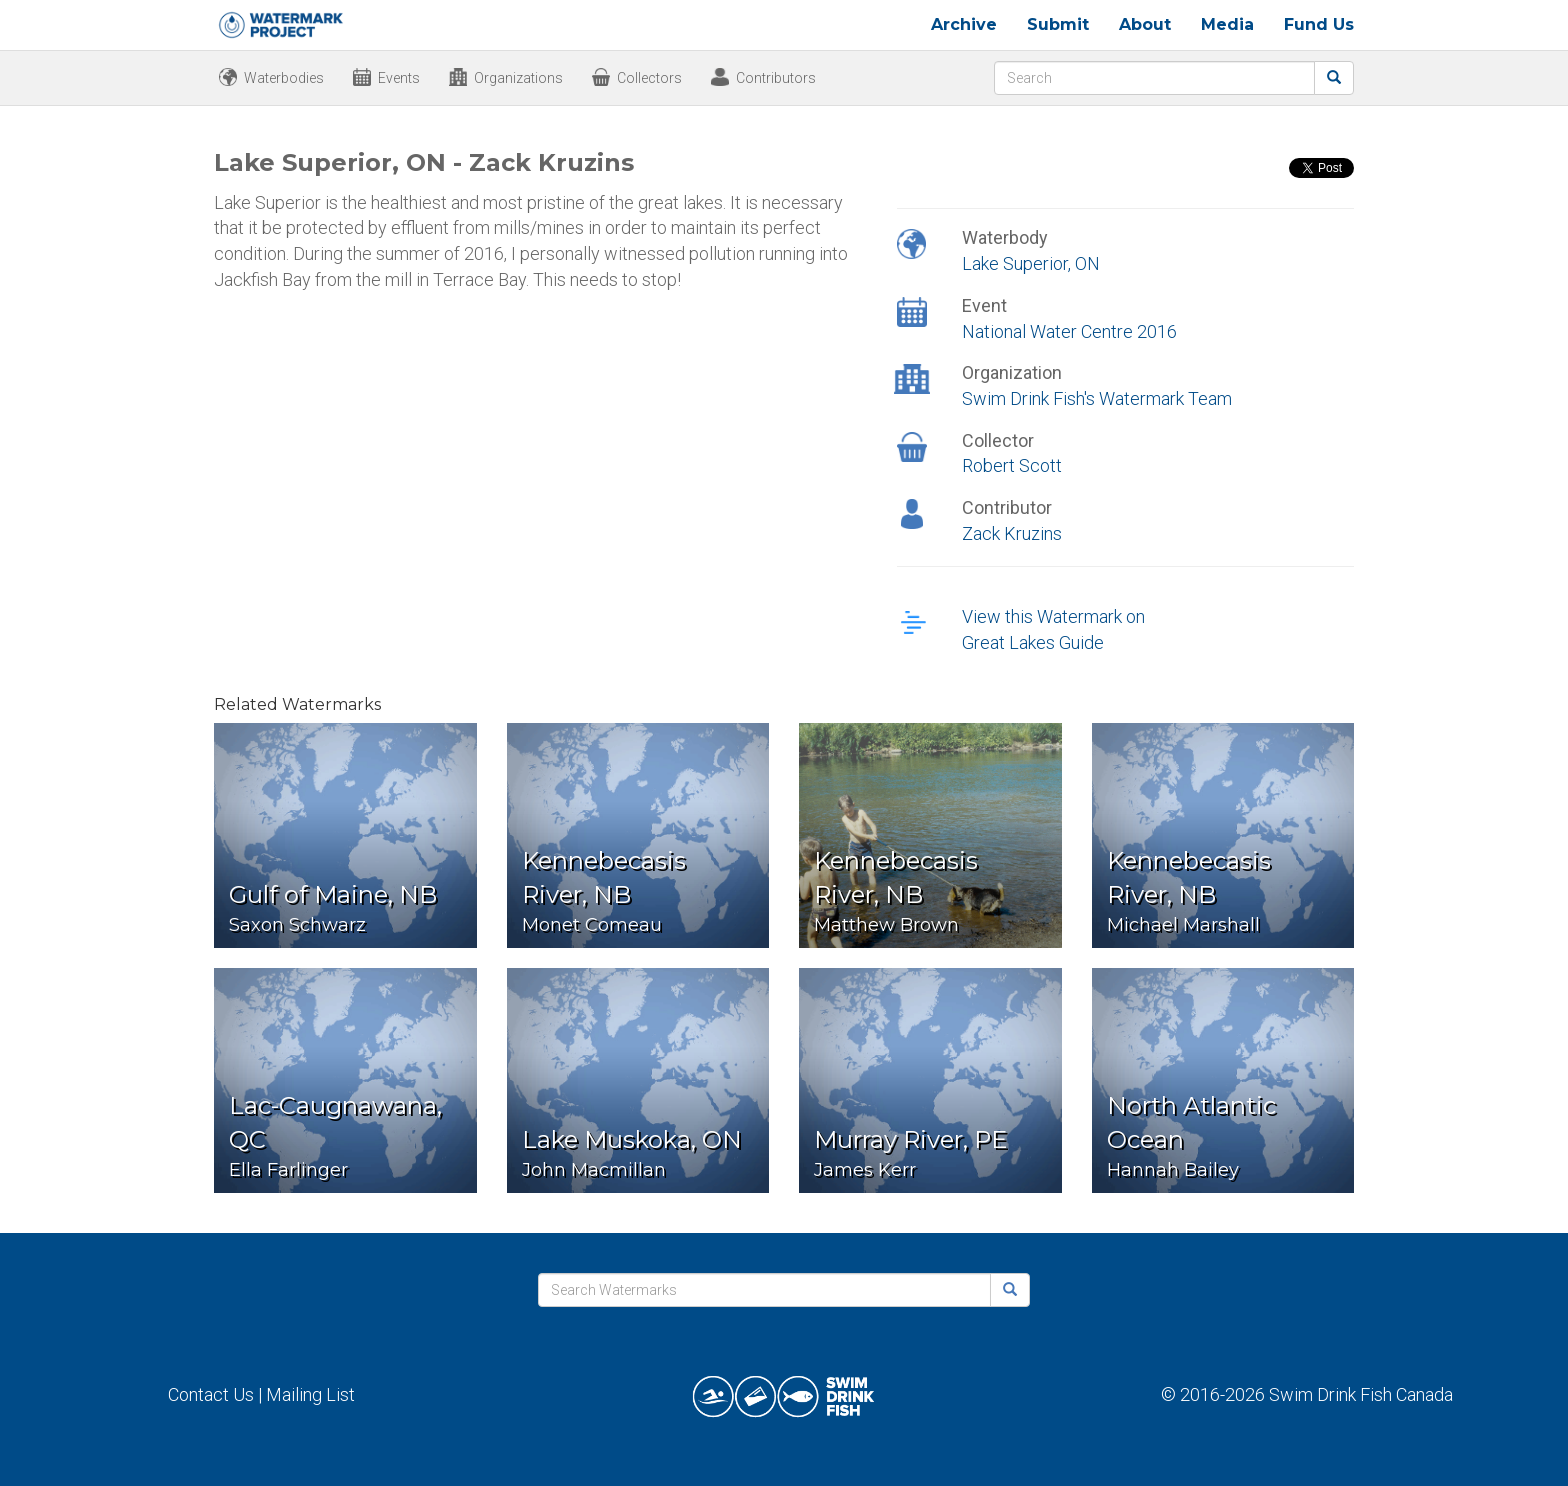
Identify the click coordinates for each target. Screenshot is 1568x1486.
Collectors (649, 78)
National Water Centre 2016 (1069, 331)
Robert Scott (1012, 465)
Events (399, 78)
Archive (964, 24)
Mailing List (310, 1394)
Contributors (776, 78)
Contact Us (211, 1394)
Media (1227, 24)
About (1145, 24)
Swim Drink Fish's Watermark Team (1097, 398)
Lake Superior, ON (1031, 263)
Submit (1058, 24)
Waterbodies (284, 78)
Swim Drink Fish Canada (1361, 1394)
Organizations (518, 78)
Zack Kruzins (1012, 533)
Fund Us (1319, 24)
